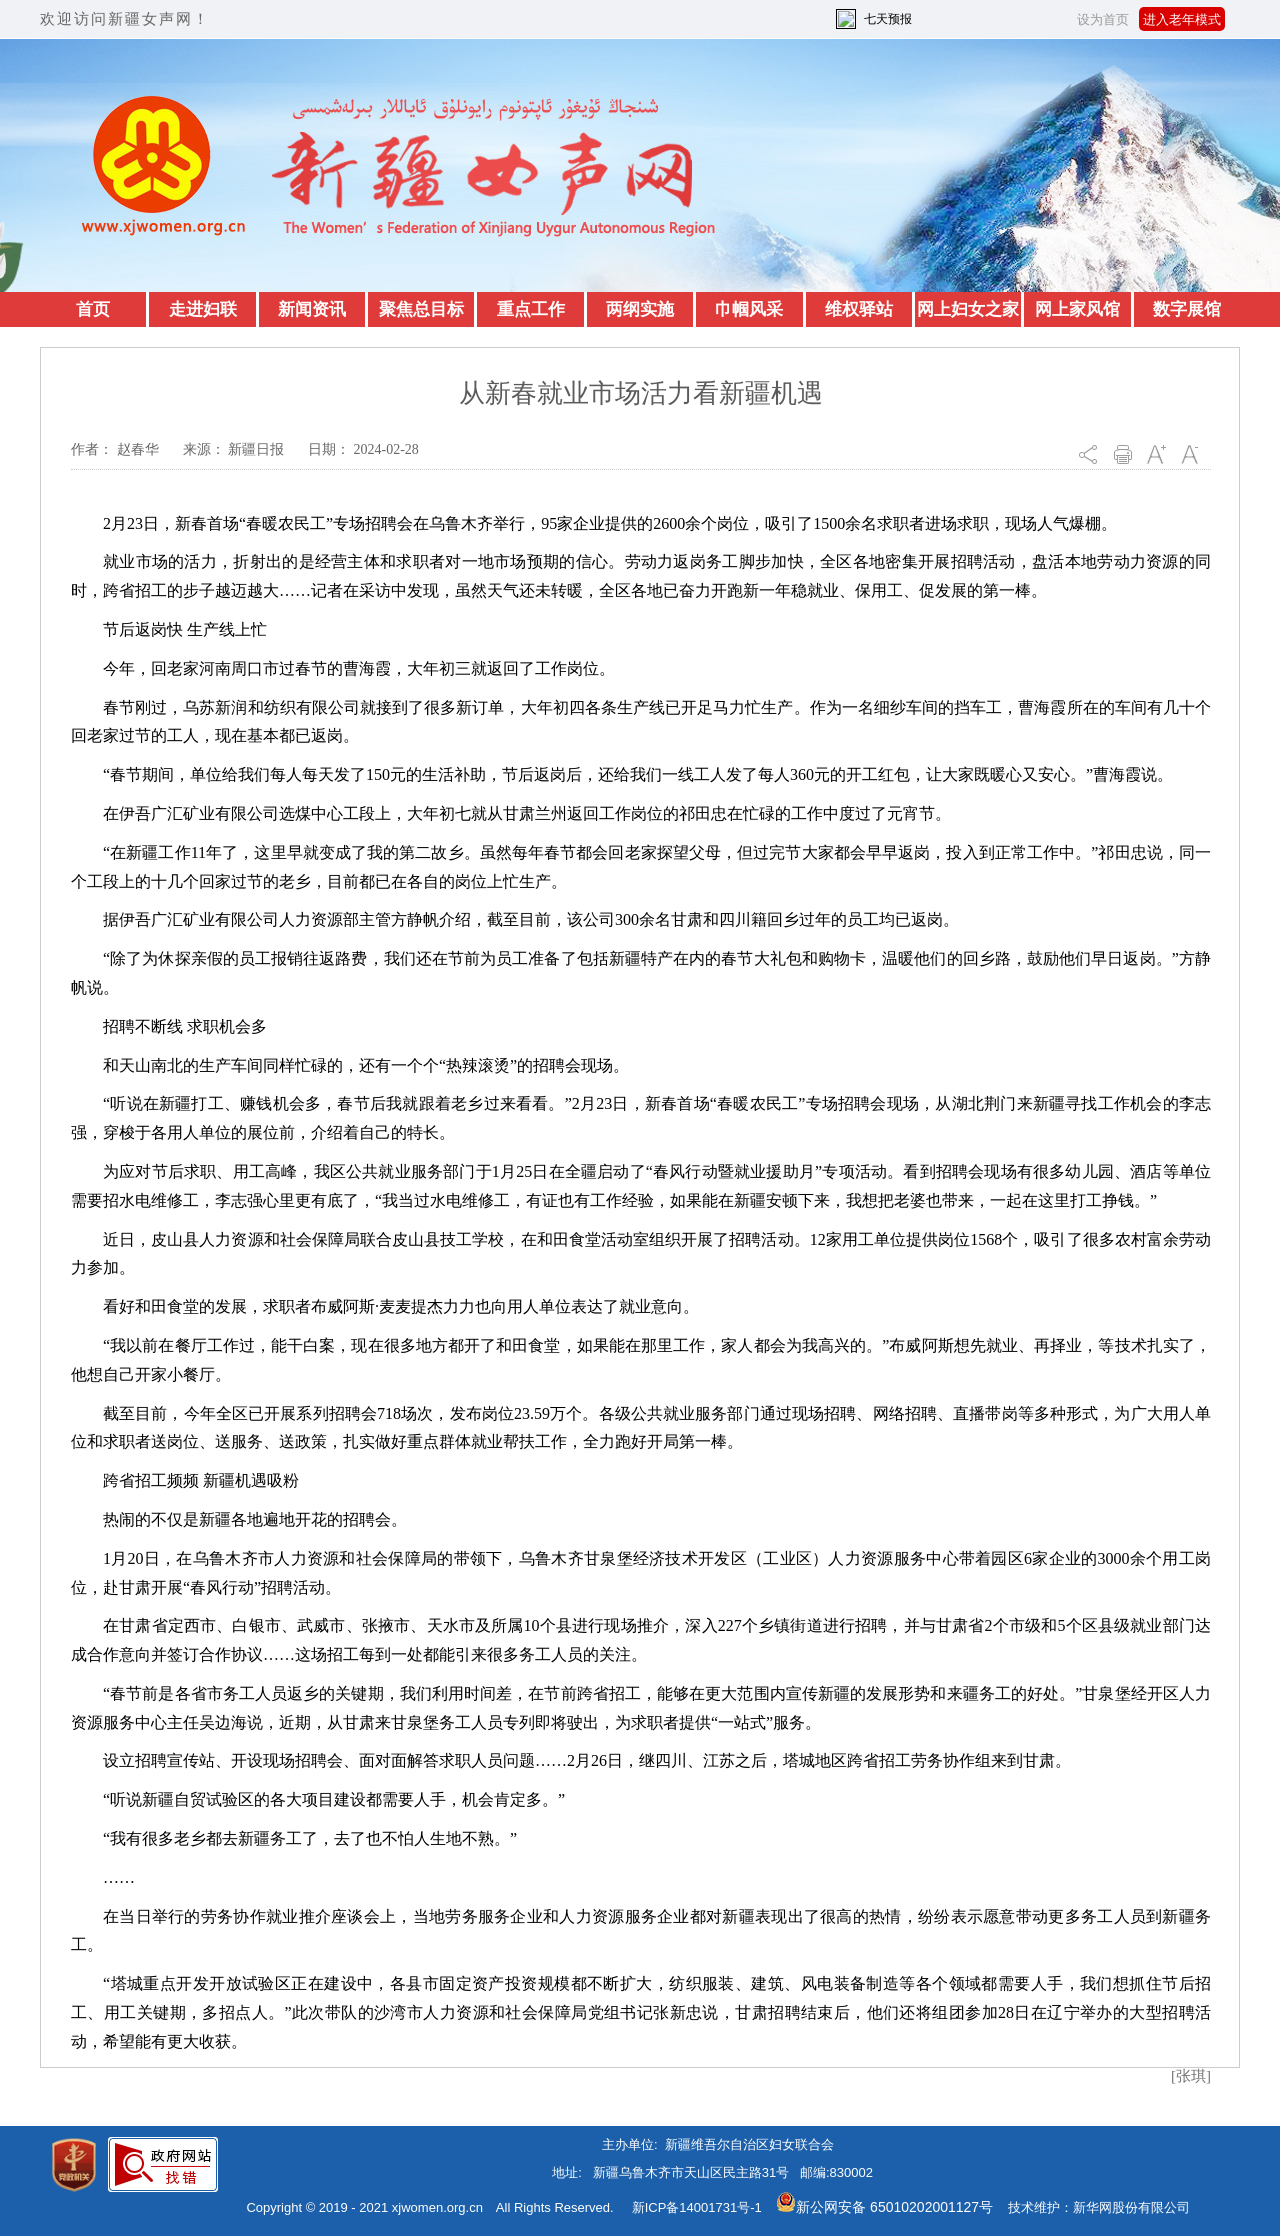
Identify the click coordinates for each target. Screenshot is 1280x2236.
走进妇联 (203, 309)
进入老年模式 (1182, 19)
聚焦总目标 (421, 309)
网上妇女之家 (968, 309)
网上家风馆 (1077, 309)
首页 (93, 309)
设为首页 (1103, 19)
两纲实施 (640, 309)
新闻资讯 (312, 309)
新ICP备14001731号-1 (697, 2207)
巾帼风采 (749, 309)
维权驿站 (859, 309)
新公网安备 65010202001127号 (884, 2207)
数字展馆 (1187, 309)
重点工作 (531, 309)
